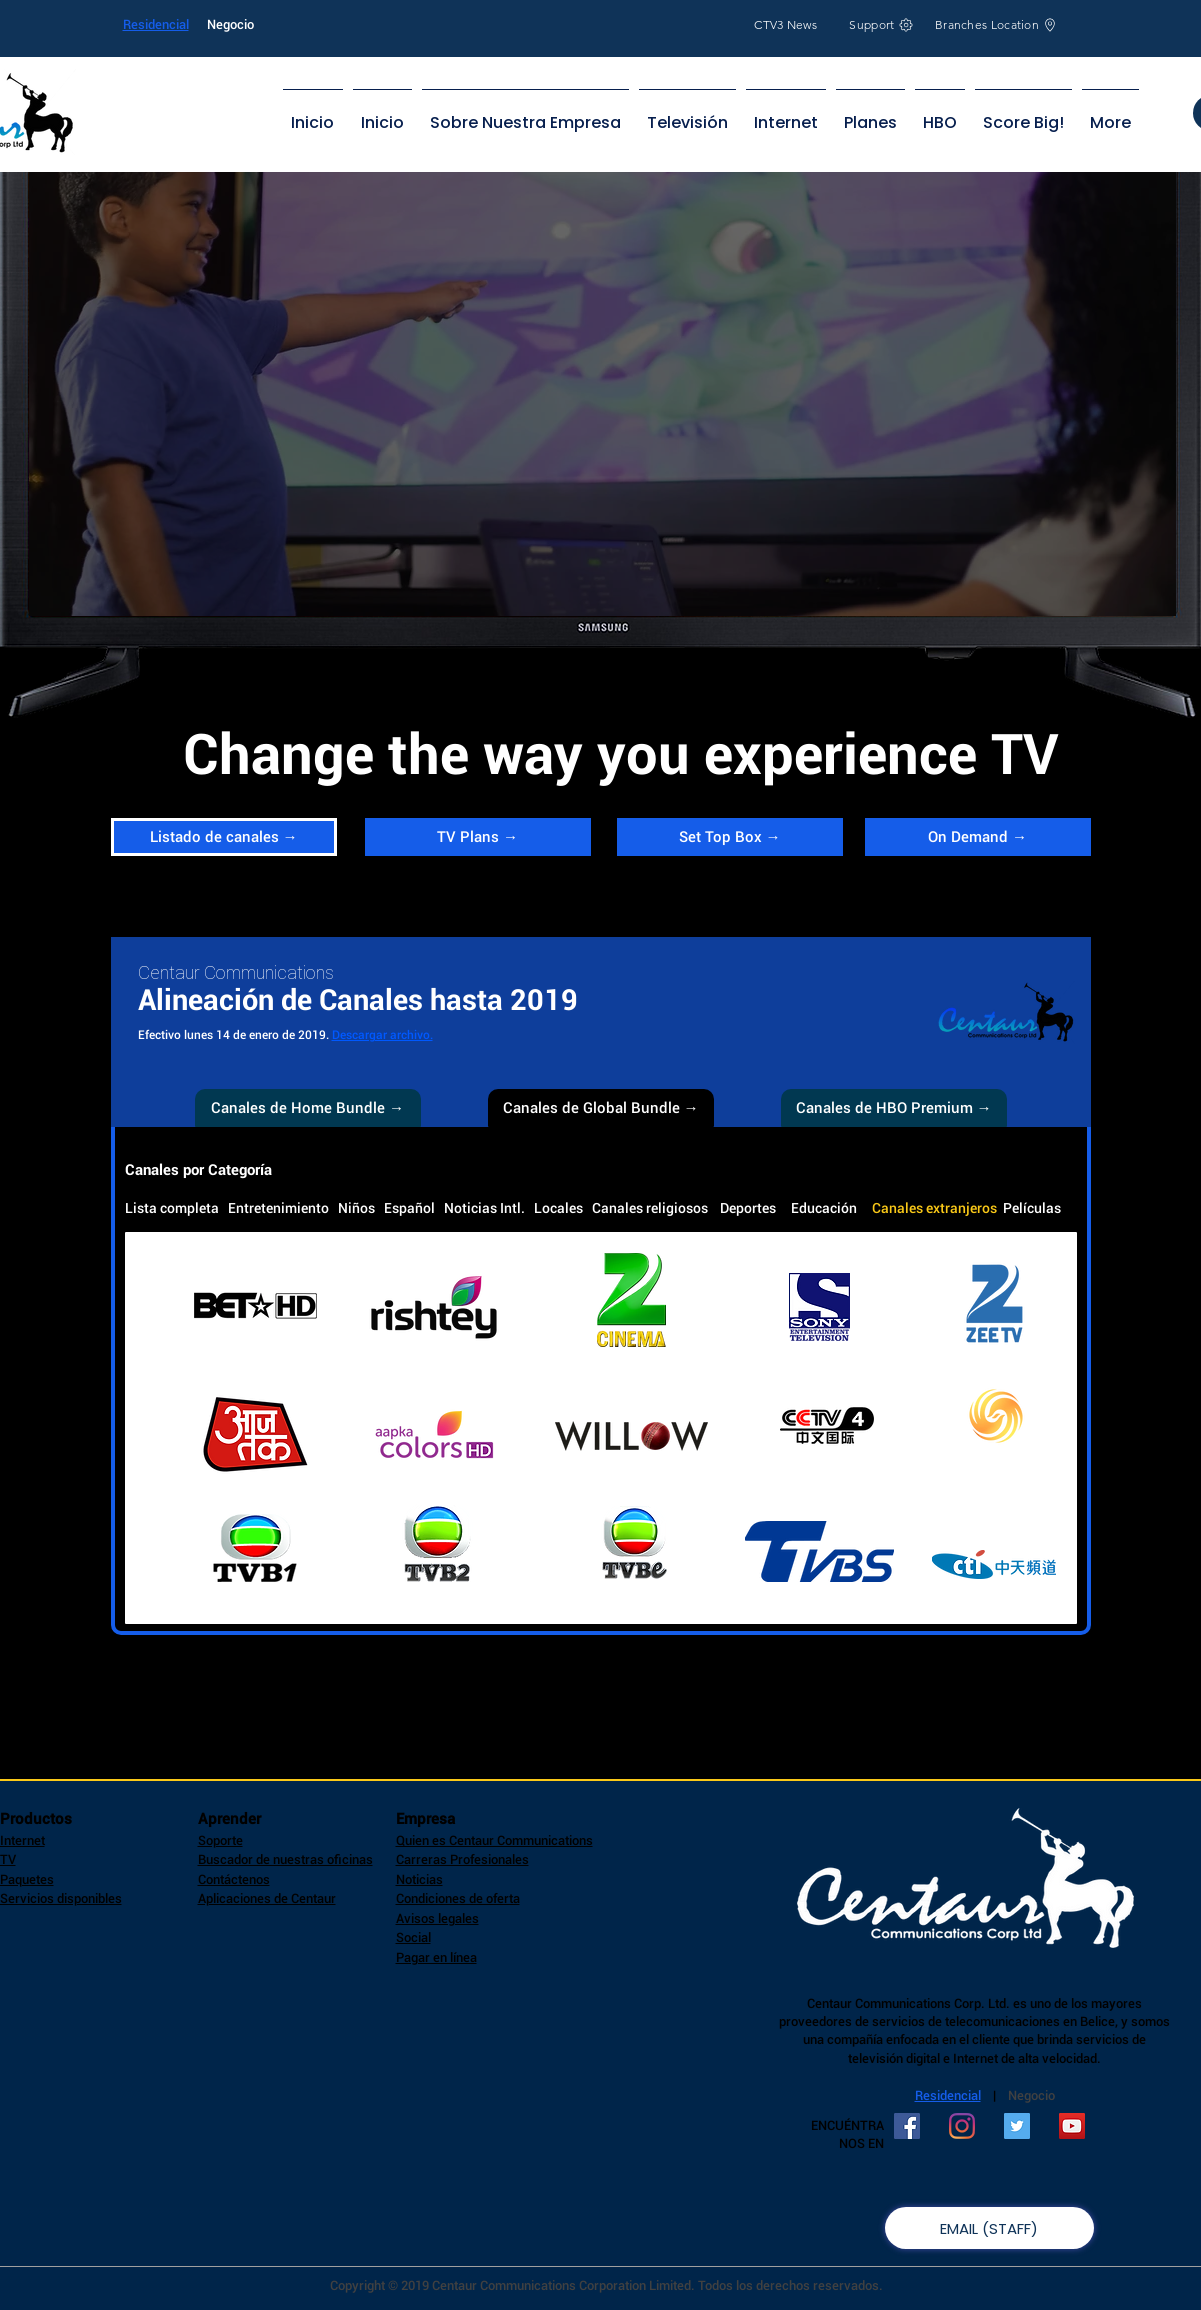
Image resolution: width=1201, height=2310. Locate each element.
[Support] (882, 24)
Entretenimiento (278, 1208)
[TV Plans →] (478, 837)
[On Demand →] (978, 837)
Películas (1032, 1208)
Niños (356, 1208)
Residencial (156, 24)
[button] (601, 1108)
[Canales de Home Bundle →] (308, 1108)
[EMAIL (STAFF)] (989, 2228)
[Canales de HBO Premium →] (894, 1108)
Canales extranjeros (934, 1208)
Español (409, 1208)
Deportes (748, 1208)
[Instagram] (962, 2126)
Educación (824, 1208)
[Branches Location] (997, 24)
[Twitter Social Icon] (1017, 2126)
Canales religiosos (650, 1208)
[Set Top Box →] (730, 837)
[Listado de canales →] (224, 837)
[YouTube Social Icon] (1072, 2126)
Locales (558, 1208)
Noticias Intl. (484, 1208)
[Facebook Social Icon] (907, 2126)
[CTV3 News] (787, 24)
